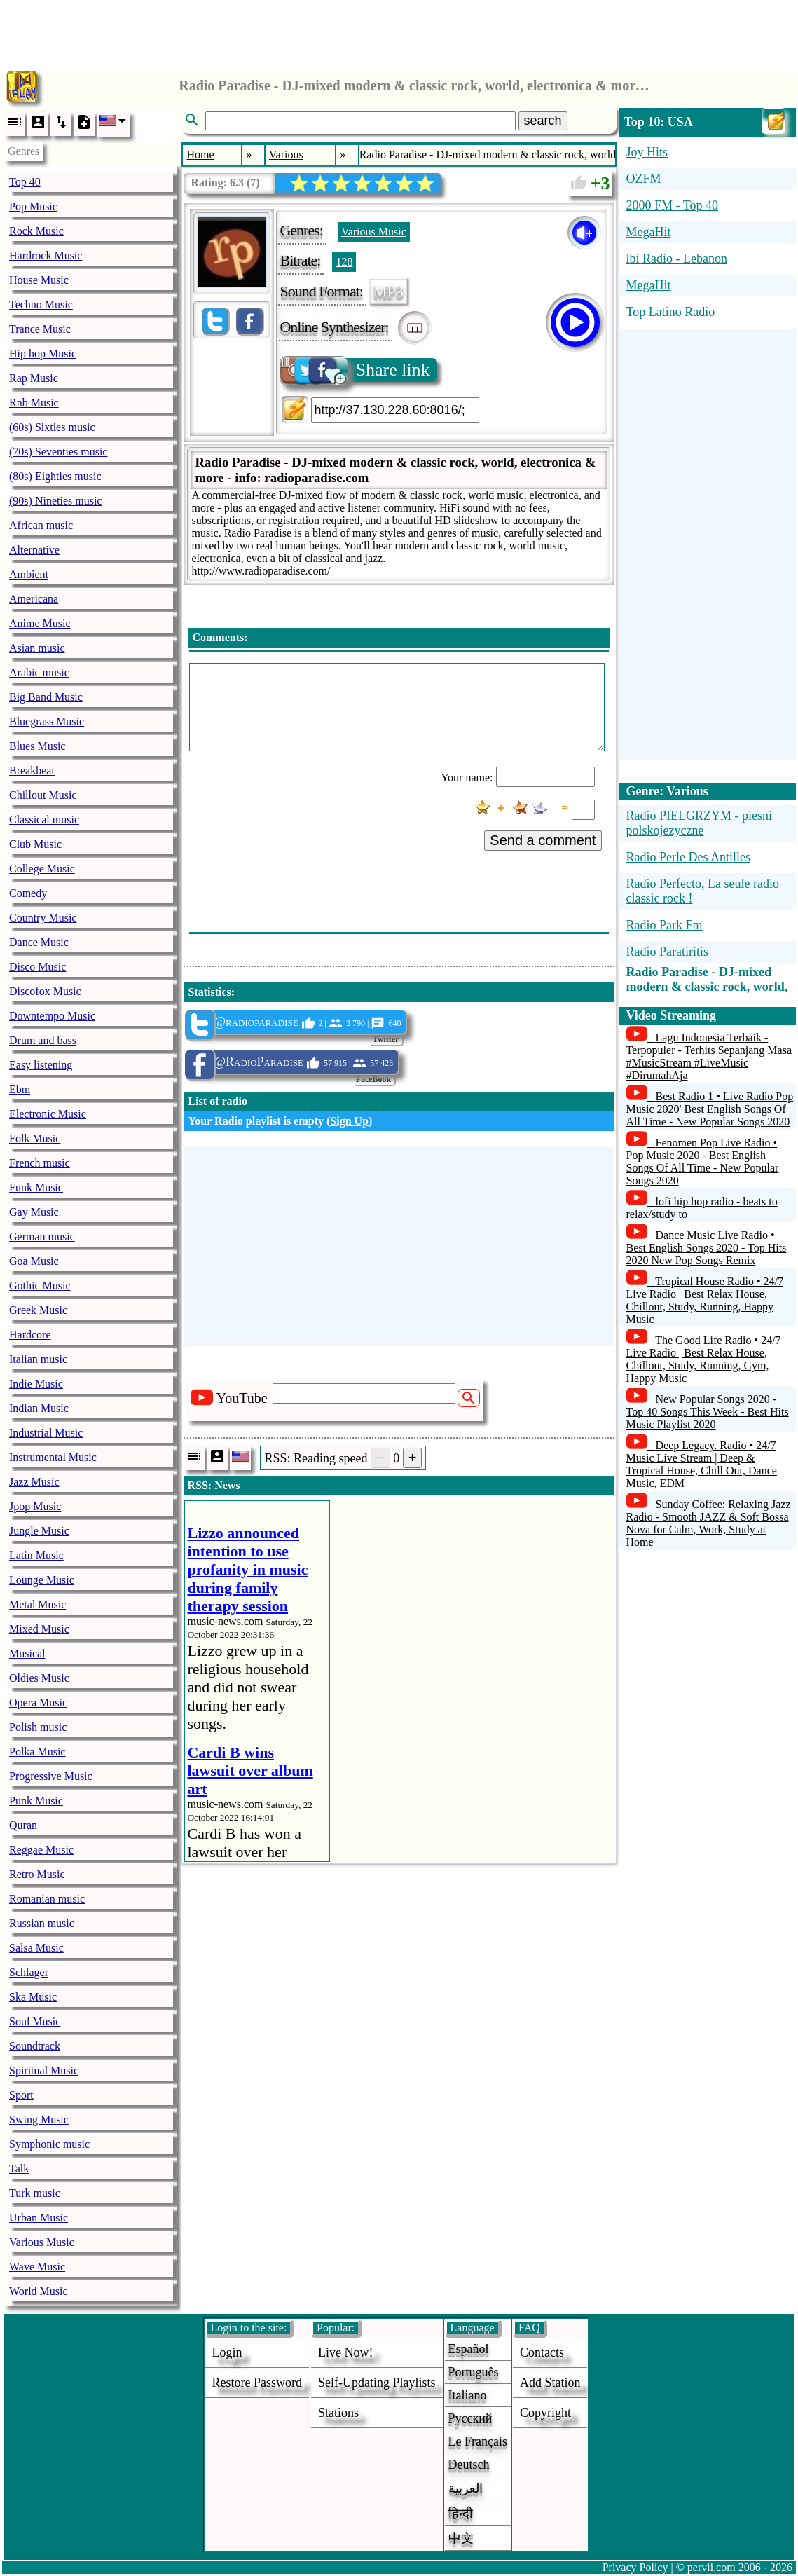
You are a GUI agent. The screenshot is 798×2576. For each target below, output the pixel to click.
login (227, 2352)
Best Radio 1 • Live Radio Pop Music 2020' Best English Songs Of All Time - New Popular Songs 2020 (710, 1109)
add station (550, 2383)
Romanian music (47, 1899)
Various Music (41, 2242)
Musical (27, 1653)
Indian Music (39, 1408)
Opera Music (38, 1702)
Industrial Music (46, 1433)
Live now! (345, 2352)
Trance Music (40, 329)
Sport (21, 2095)
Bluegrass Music (46, 721)
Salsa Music (36, 1948)
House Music (39, 280)
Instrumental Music (53, 1457)
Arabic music (39, 672)
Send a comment (543, 840)
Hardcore (30, 1335)
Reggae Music (41, 1850)
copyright (545, 2413)
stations (338, 2413)
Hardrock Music (45, 255)
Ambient (28, 574)
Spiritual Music (43, 2070)
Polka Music (37, 1752)
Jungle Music (39, 1531)
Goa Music (34, 1261)
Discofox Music (45, 991)
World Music (38, 2291)
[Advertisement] (399, 31)
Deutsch (469, 2465)
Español (468, 2349)
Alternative (34, 550)
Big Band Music (46, 697)
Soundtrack (34, 2046)
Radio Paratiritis (667, 952)
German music (42, 1236)
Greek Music (38, 1310)
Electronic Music (47, 1114)
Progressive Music (50, 1776)
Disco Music (37, 967)
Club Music (35, 844)
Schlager (28, 1972)
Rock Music (36, 231)
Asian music (37, 648)
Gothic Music (40, 1286)
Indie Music (36, 1384)
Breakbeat (32, 770)
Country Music (42, 918)
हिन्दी (460, 2514)
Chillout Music (42, 795)
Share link (355, 370)
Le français (477, 2441)
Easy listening (40, 1065)
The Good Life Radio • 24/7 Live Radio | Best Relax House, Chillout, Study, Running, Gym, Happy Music (703, 1359)
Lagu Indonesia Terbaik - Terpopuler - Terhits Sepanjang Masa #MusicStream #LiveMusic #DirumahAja (709, 1056)
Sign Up (349, 1121)
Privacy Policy (635, 2567)
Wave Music (37, 2267)
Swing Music (39, 2119)
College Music (42, 869)
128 (344, 262)
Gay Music (34, 1212)
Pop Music (33, 206)
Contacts (542, 2352)
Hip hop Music (42, 353)
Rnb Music (34, 403)
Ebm (19, 1089)
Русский (470, 2418)
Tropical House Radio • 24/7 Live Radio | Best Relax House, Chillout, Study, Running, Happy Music (705, 1300)
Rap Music (33, 378)
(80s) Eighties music (55, 476)
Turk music (34, 2193)
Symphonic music (49, 2144)
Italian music (38, 1359)
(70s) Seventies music (58, 452)
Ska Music (33, 1997)
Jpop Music (35, 1506)
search (543, 121)
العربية (465, 2488)
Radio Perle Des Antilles (688, 857)
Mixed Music (39, 1629)
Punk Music (36, 1801)
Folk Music (34, 1138)
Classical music (44, 819)
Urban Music (38, 2218)
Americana (33, 599)
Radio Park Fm (664, 925)
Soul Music (34, 2021)
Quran (23, 1825)
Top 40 (25, 182)
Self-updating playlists (377, 2383)
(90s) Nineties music (55, 501)
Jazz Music (34, 1482)
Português (473, 2372)
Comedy (28, 893)
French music (39, 1163)
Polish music (38, 1727)
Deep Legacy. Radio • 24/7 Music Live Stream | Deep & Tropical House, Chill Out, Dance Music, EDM (701, 1464)
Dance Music (39, 942)
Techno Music (41, 304)
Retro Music (37, 1874)
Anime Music (40, 623)
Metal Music (37, 1604)
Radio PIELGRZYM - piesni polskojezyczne (699, 823)
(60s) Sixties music (52, 427)
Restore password (257, 2383)
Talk (19, 2168)
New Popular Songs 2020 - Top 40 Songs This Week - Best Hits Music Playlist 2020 (707, 1411)
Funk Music (36, 1187)
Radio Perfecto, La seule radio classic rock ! (702, 891)
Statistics (209, 992)
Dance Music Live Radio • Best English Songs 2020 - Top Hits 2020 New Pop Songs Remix (706, 1247)
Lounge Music (41, 1580)
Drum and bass (42, 1040)
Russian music (41, 1923)
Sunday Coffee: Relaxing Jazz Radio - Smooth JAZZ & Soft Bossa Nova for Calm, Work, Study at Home (708, 1523)
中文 (461, 2538)
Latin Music (36, 1555)
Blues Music (37, 746)
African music (41, 525)
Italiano (467, 2395)
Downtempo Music (52, 1016)
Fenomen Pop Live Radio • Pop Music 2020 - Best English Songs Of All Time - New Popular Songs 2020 (702, 1161)
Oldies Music (39, 1678)
